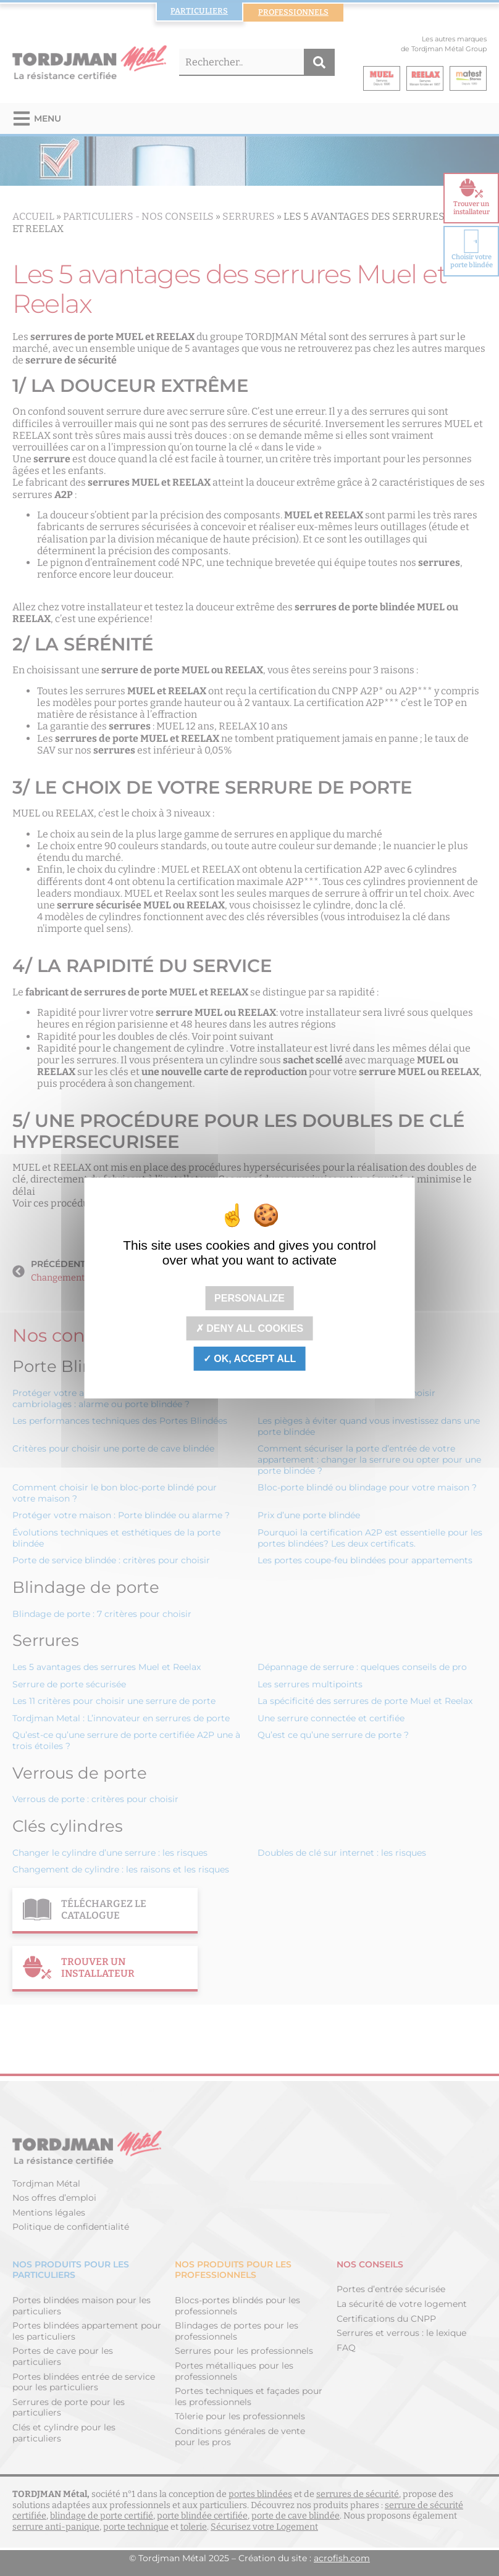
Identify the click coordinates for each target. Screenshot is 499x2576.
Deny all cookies (250, 1328)
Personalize (249, 1297)
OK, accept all (249, 1358)
